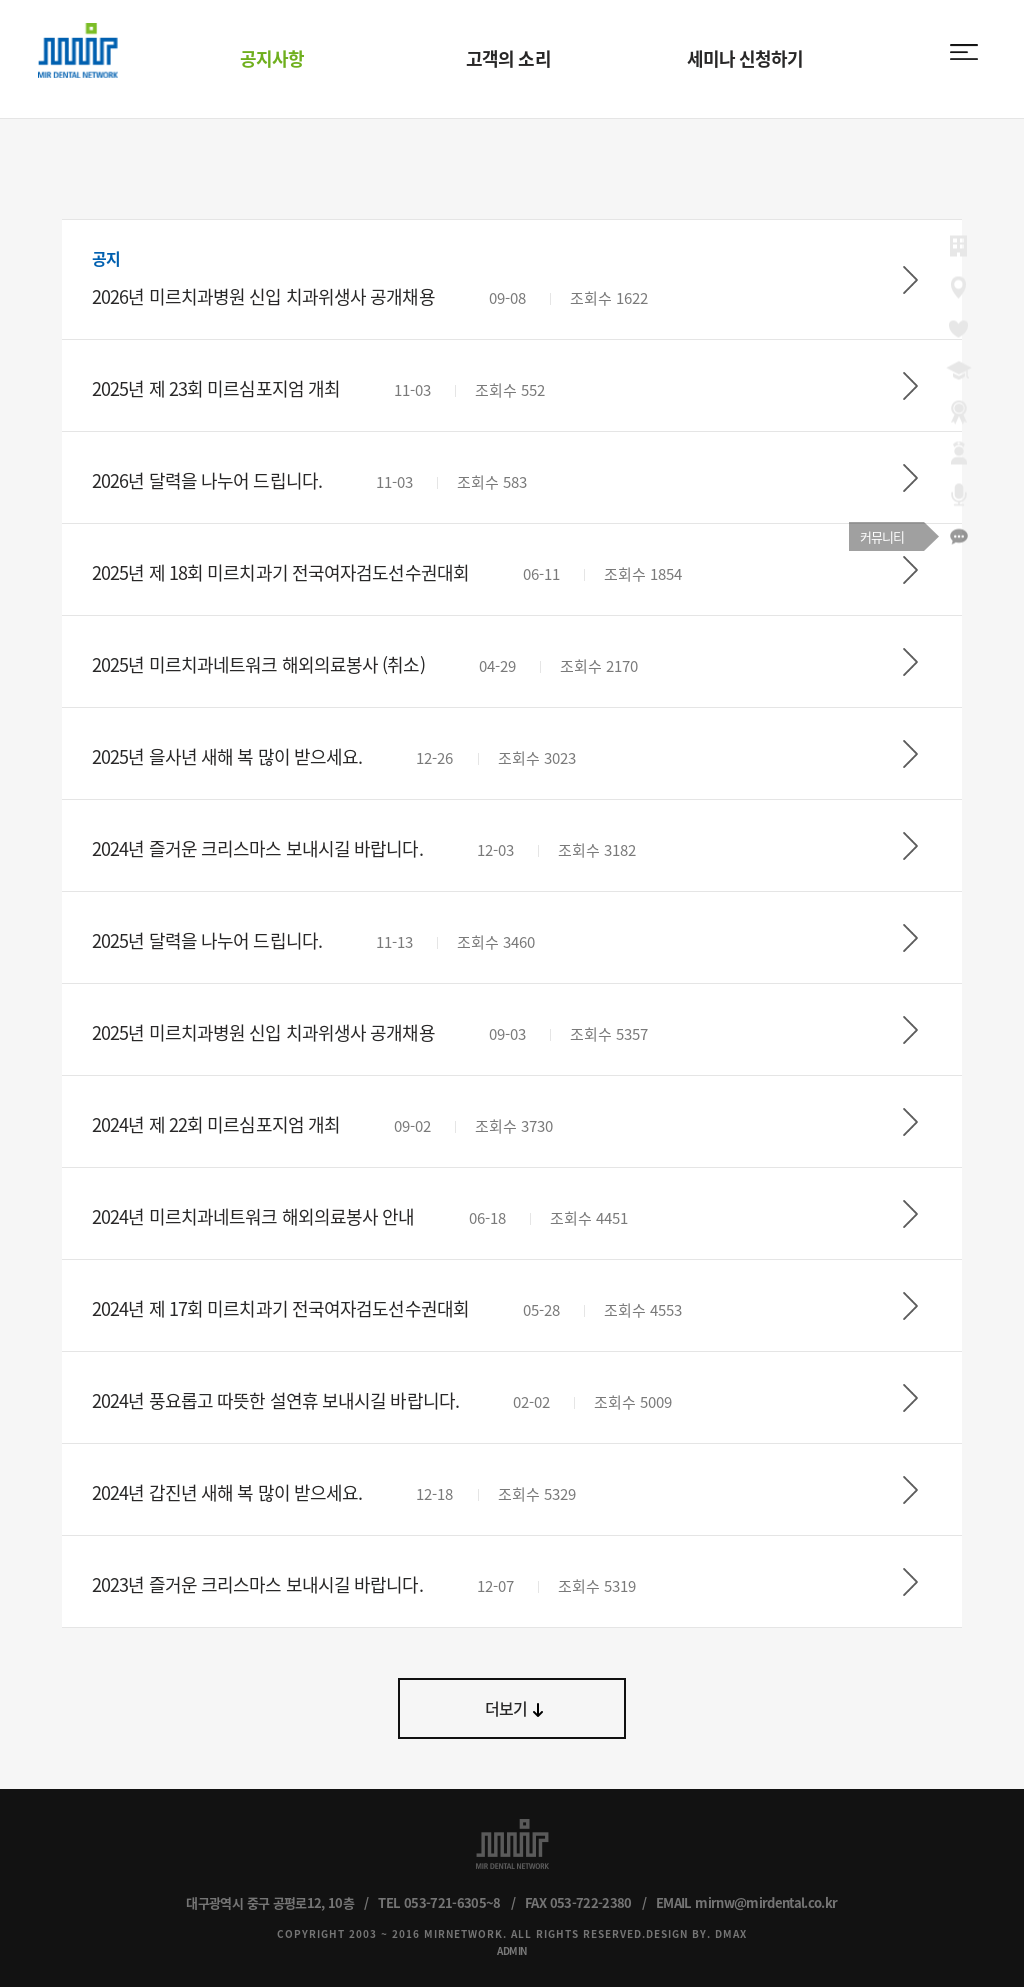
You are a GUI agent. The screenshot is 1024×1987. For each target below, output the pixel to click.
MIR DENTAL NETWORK (78, 50)
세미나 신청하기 (745, 58)
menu (964, 52)
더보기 (506, 1708)
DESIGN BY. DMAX (696, 1933)
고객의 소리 (508, 58)
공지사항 (272, 58)
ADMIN (512, 1950)
